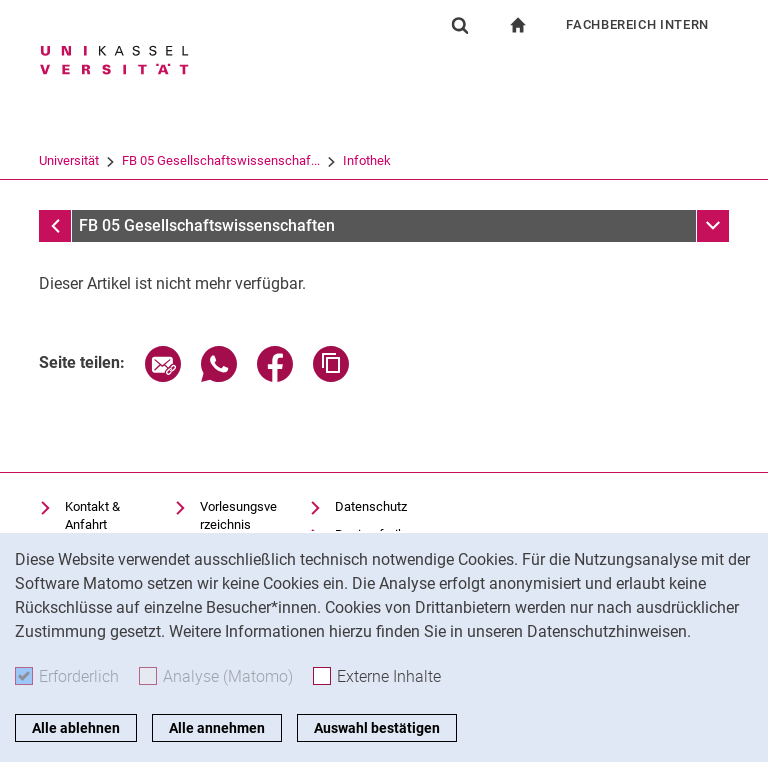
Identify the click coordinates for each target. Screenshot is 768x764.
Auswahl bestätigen (377, 728)
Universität (69, 160)
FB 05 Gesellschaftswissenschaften (207, 225)
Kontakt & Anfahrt (92, 515)
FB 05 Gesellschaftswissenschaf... (221, 160)
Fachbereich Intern (637, 24)
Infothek (367, 160)
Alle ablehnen (76, 728)
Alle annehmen (217, 728)
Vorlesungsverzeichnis (238, 515)
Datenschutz (371, 506)
